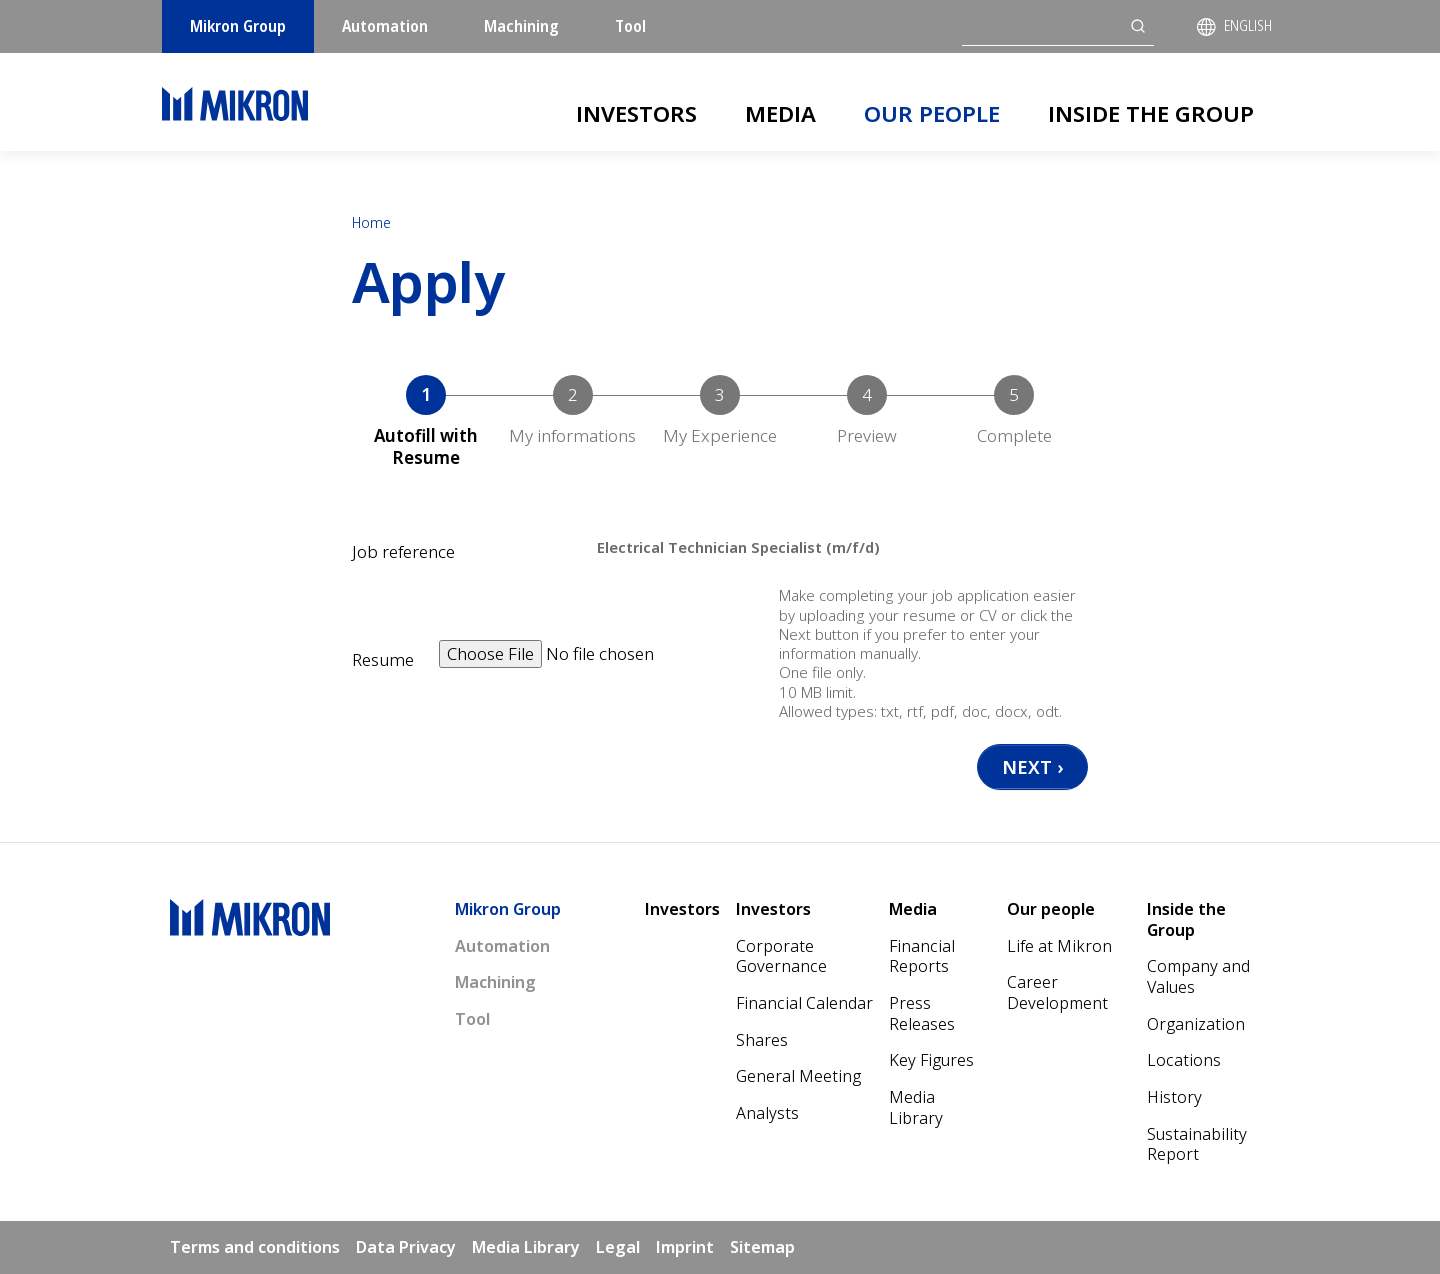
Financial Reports (922, 956)
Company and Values (1198, 976)
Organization (1196, 1024)
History (1174, 1097)
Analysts (767, 1113)
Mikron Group (238, 26)
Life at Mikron (1059, 946)
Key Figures (931, 1060)
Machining (521, 26)
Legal (618, 1247)
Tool (630, 26)
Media (780, 113)
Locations (1184, 1060)
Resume (383, 660)
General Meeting (798, 1076)
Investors (636, 113)
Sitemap (762, 1247)
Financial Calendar (804, 1003)
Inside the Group (1151, 113)
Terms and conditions (255, 1247)
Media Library (916, 1107)
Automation (385, 26)
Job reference (403, 552)
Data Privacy (406, 1247)
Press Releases (922, 1013)
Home (371, 222)
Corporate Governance (781, 956)
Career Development (1057, 992)
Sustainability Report (1197, 1144)
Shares (762, 1040)
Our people (932, 113)
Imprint (685, 1247)
